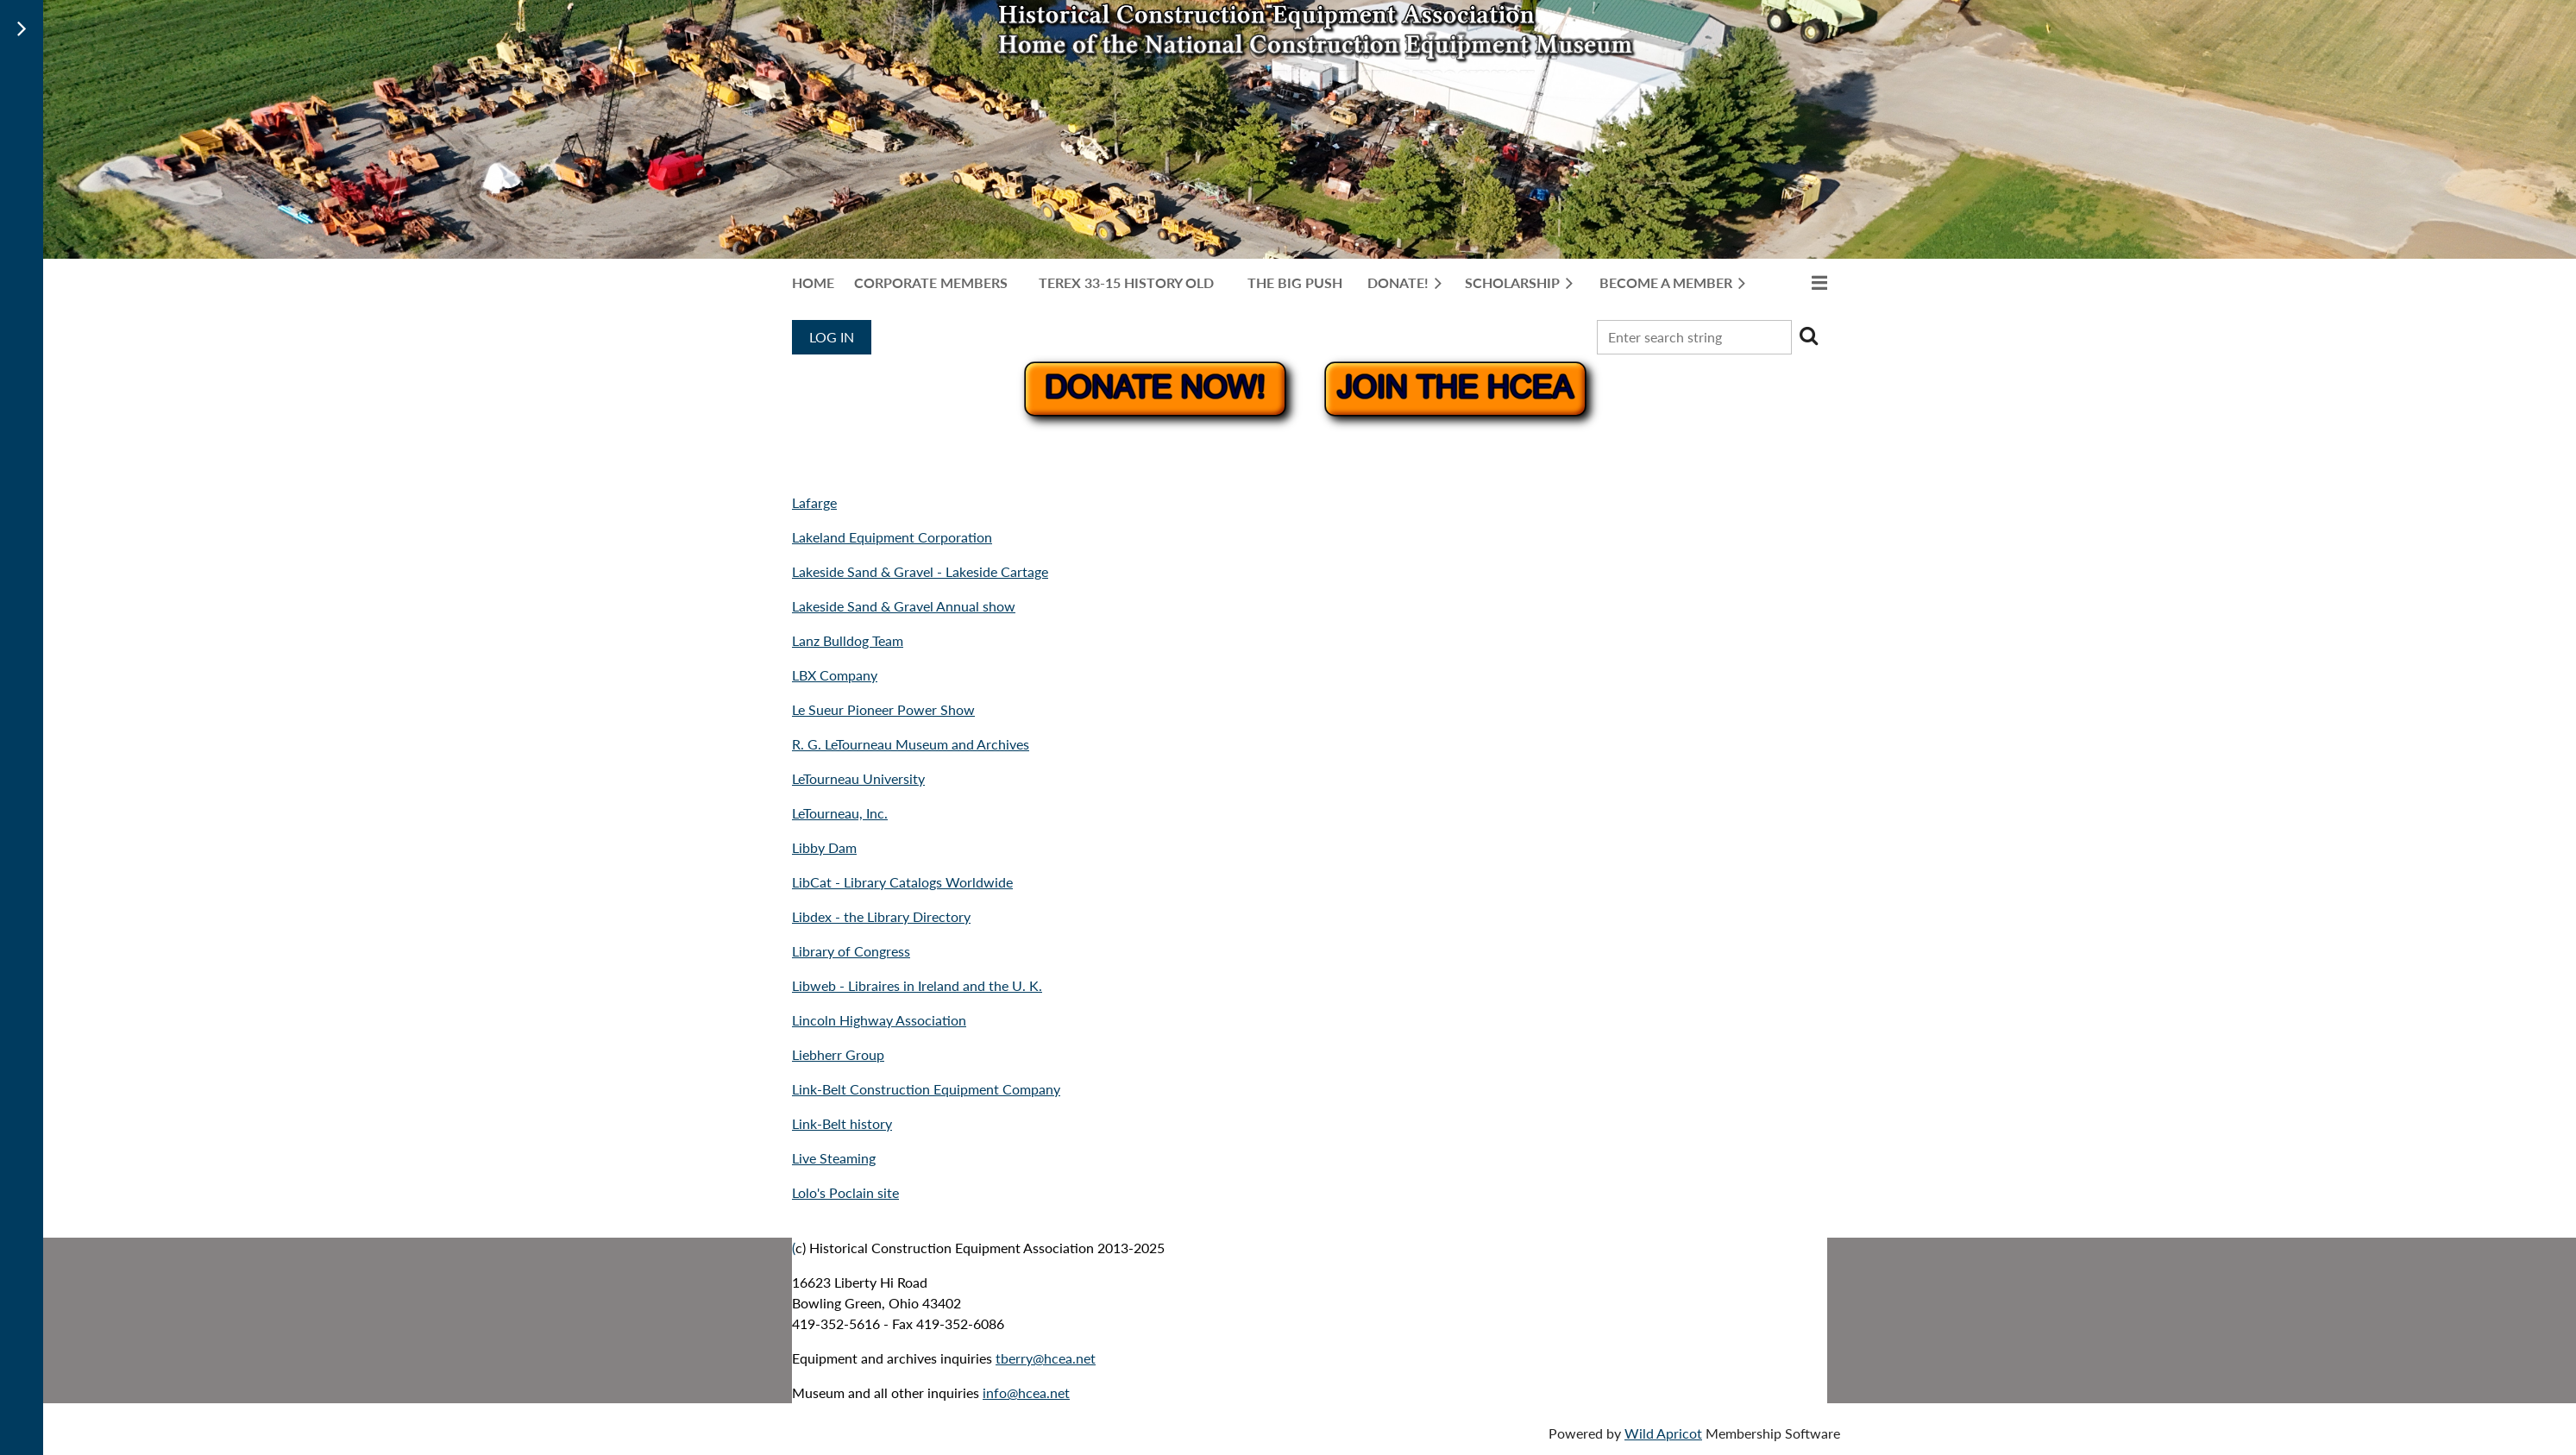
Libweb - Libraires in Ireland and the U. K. (917, 985)
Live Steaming (834, 1158)
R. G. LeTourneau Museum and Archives (910, 744)
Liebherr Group (838, 1054)
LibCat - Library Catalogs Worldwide (902, 882)
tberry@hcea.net (1046, 1358)
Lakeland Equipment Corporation (892, 537)
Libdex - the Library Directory (881, 916)
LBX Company (834, 675)
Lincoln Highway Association (879, 1020)
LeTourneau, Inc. (840, 813)
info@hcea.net (1026, 1392)
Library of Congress (851, 951)
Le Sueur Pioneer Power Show (883, 709)
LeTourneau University (858, 778)
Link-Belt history (842, 1123)
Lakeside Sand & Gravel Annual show (903, 606)
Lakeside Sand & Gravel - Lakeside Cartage (920, 571)
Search (1808, 335)
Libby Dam (824, 847)
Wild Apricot (1663, 1433)
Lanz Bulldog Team (847, 640)
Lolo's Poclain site (845, 1192)
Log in (831, 337)
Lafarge (814, 502)
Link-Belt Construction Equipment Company (926, 1089)
